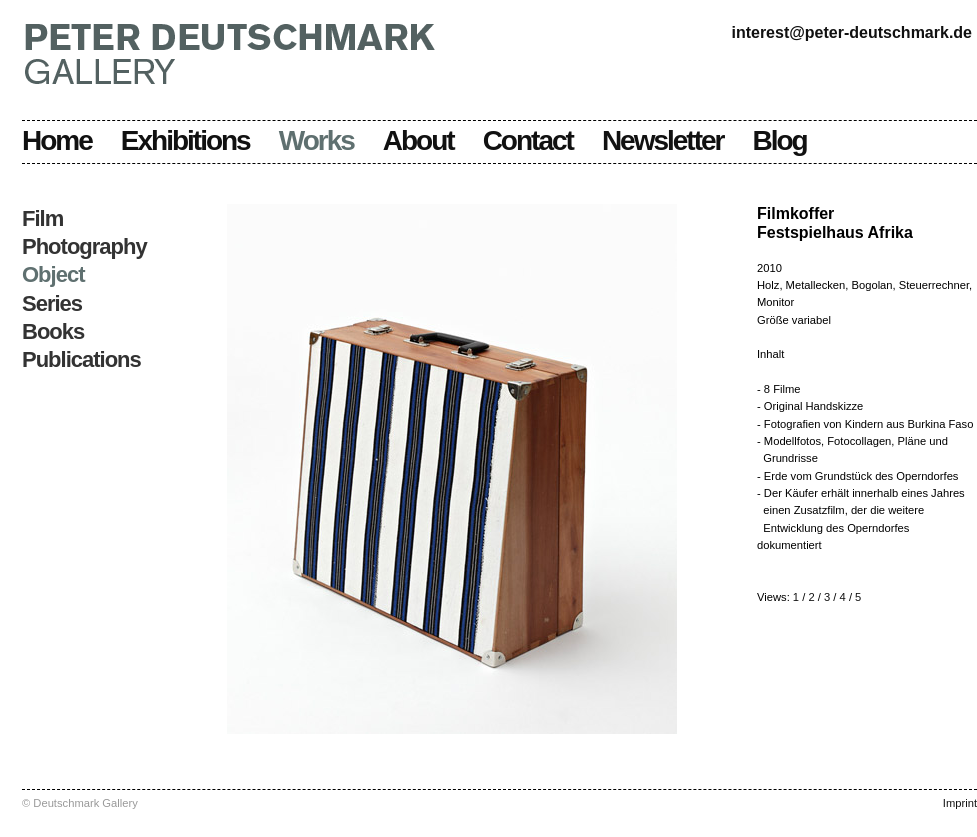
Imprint (960, 803)
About (418, 140)
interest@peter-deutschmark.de (851, 32)
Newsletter (663, 140)
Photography (84, 246)
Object (53, 274)
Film (42, 218)
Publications (81, 359)
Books (53, 331)
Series (52, 303)
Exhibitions (185, 140)
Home (57, 140)
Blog (780, 140)
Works (316, 140)
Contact (528, 140)
